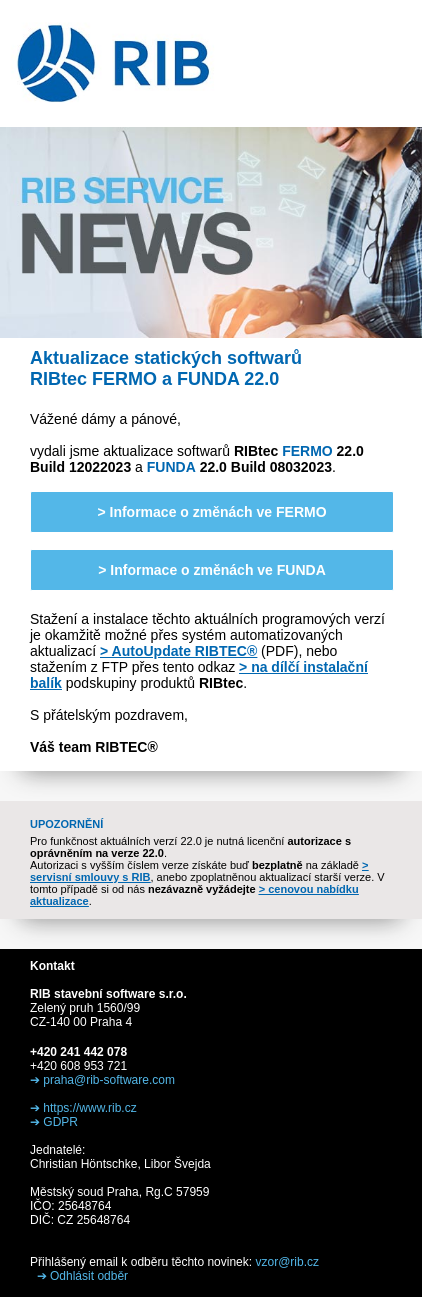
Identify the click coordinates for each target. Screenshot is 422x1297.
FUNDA (171, 467)
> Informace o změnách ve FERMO (211, 512)
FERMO (307, 451)
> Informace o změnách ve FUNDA (212, 570)
